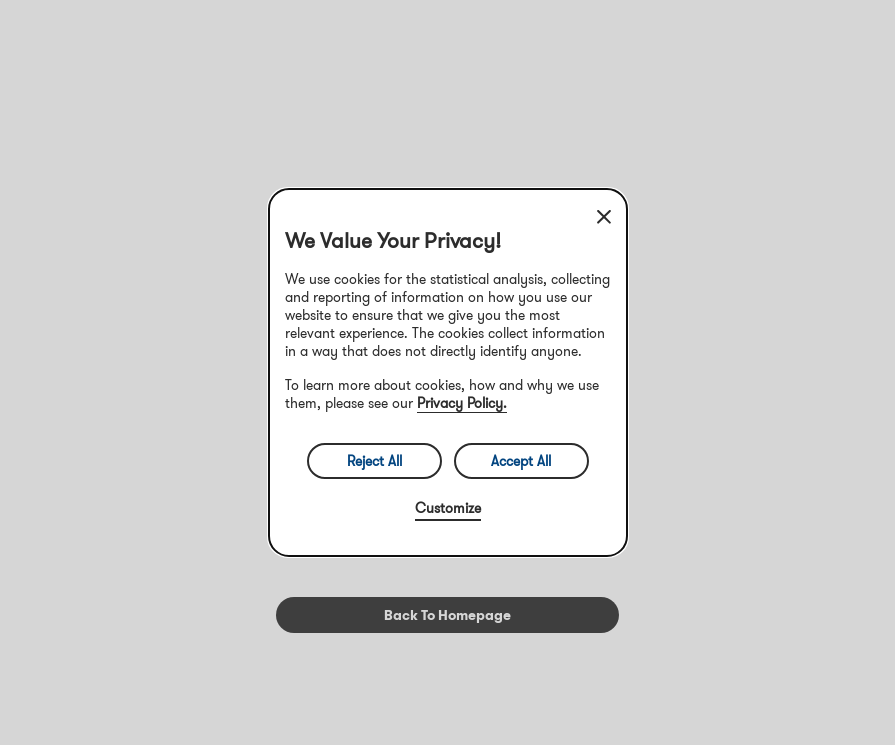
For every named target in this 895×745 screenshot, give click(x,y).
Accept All (521, 461)
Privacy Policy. (462, 403)
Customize (448, 508)
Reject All (374, 461)
